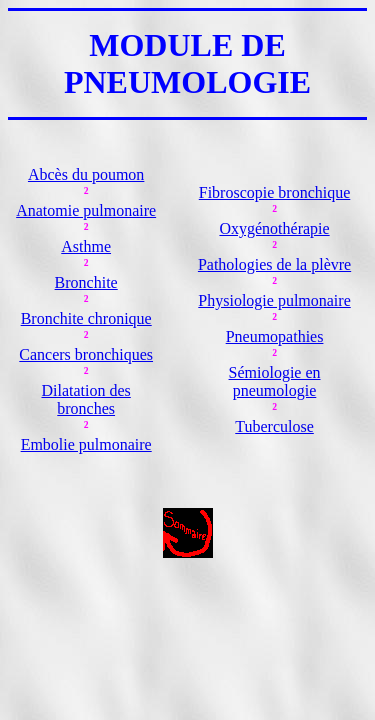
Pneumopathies (275, 336)
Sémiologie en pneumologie (275, 381)
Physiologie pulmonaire (274, 300)
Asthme (86, 246)
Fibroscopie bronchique (275, 192)
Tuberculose (274, 426)
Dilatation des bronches (86, 399)
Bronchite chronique (86, 318)
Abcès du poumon (86, 174)
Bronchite (86, 282)
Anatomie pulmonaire (86, 210)
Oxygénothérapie (274, 228)
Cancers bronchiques (86, 354)
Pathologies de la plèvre (274, 264)
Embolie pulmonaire (86, 444)
